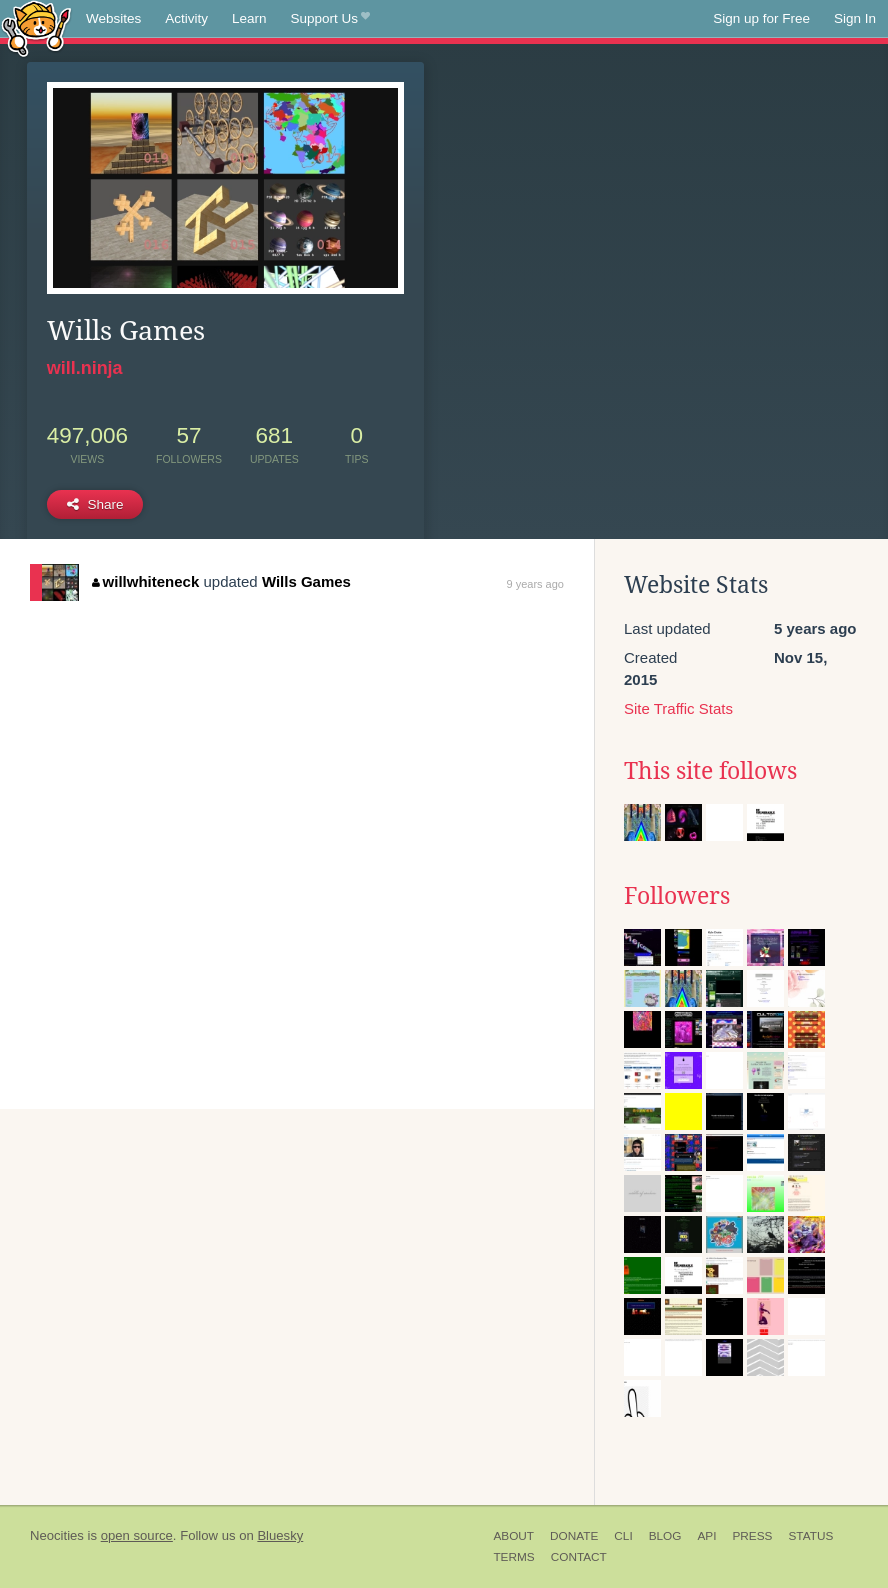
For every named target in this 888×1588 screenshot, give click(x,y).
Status (810, 1536)
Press (752, 1536)
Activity (186, 18)
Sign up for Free (761, 18)
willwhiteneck (145, 581)
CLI (623, 1536)
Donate (574, 1536)
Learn (249, 18)
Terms (513, 1557)
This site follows (710, 771)
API (706, 1536)
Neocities (57, 1535)
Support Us (330, 19)
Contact (579, 1557)
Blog (665, 1536)
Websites (113, 18)
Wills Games (306, 581)
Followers (677, 896)
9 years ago (534, 584)
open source (137, 1535)
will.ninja (85, 368)
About (513, 1536)
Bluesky (280, 1535)
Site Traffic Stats (678, 708)
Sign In (855, 18)
